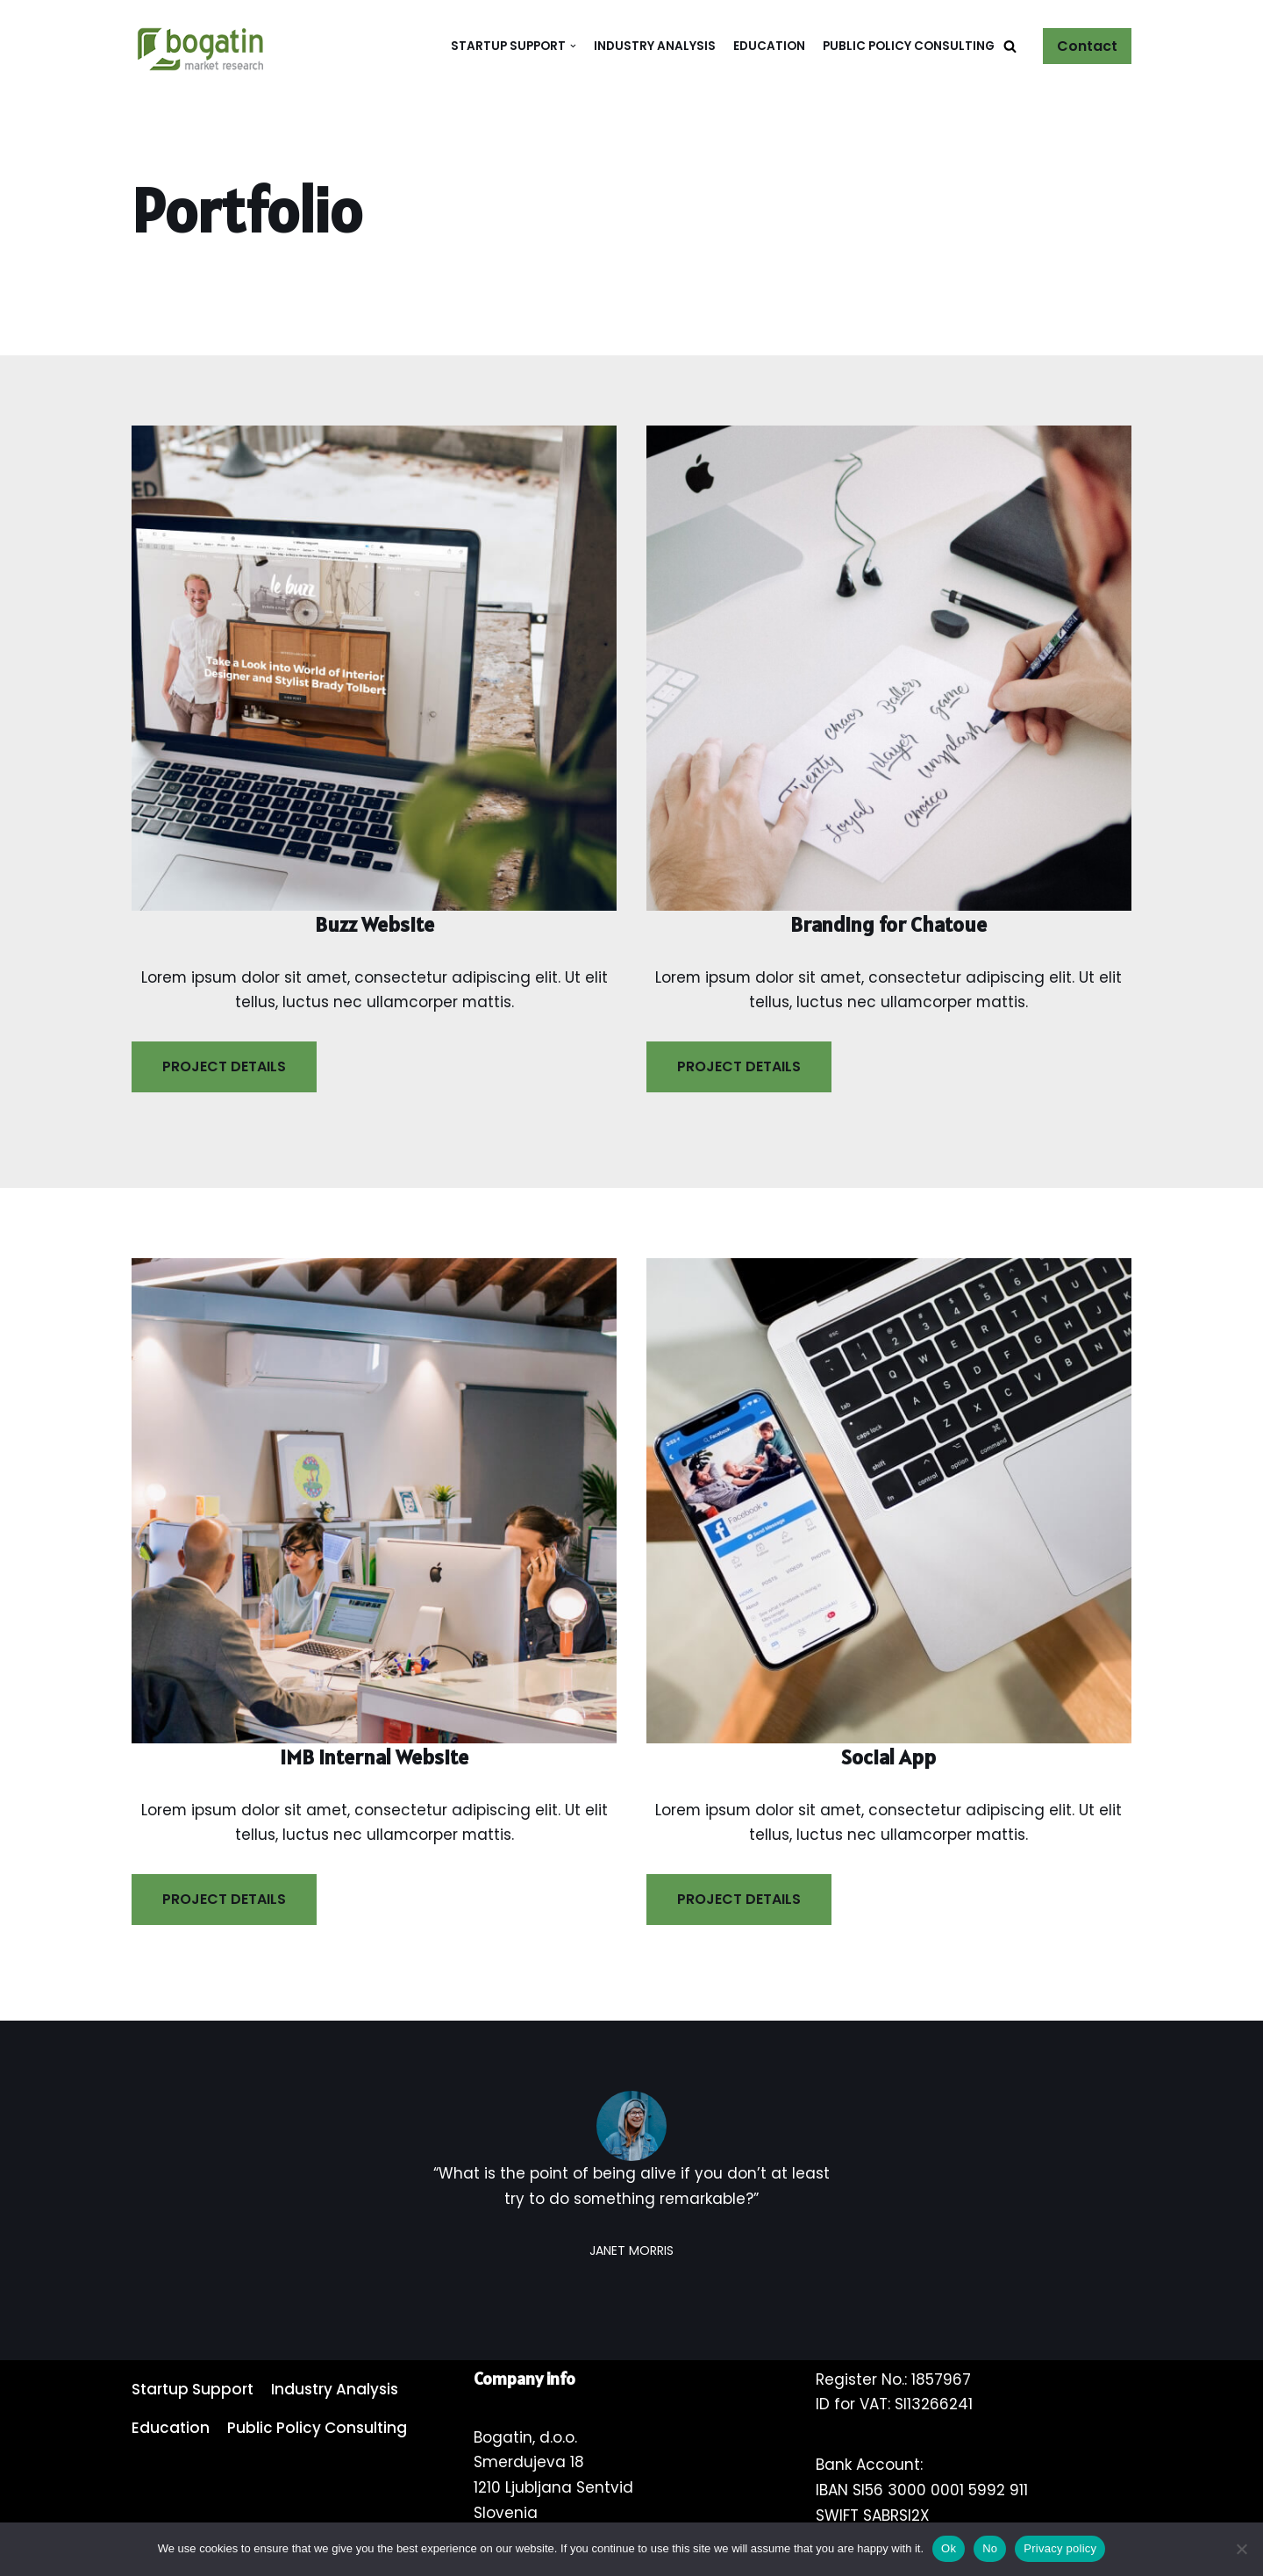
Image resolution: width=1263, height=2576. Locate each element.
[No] (1241, 2549)
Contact (1087, 46)
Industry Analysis (655, 46)
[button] (1010, 46)
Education (769, 46)
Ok (948, 2548)
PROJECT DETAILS (224, 1066)
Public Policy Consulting (909, 46)
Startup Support (192, 2390)
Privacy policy (1060, 2548)
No (989, 2548)
